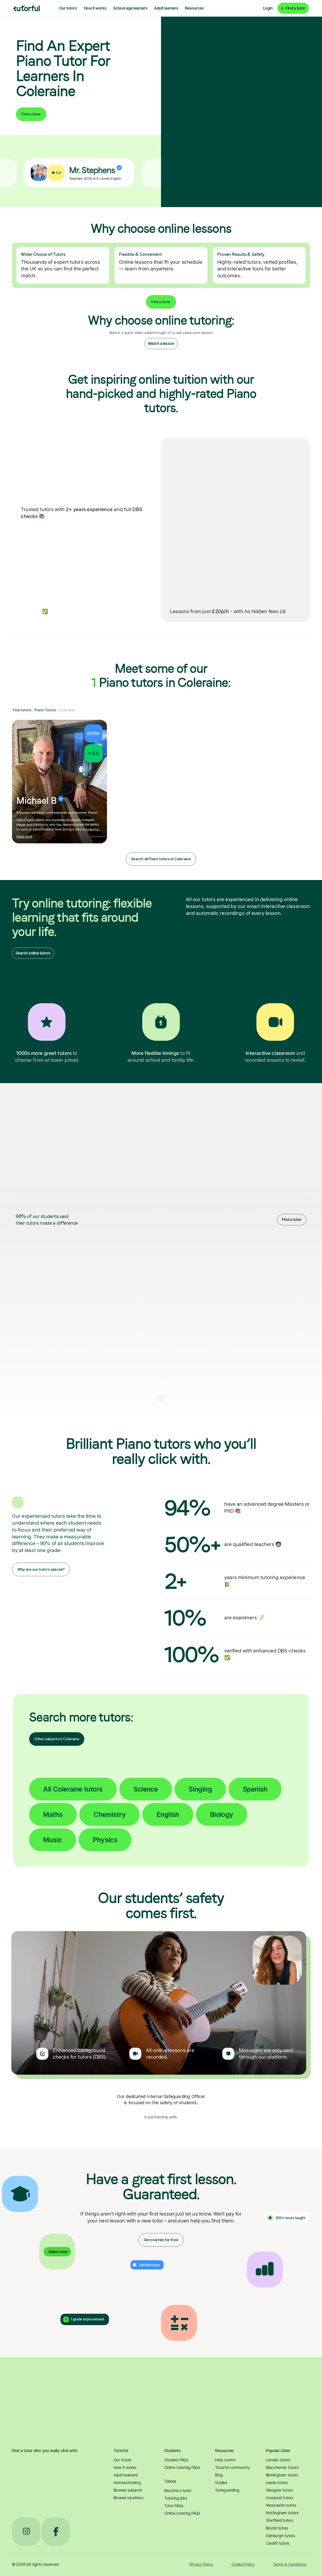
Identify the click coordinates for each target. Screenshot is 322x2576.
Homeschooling (127, 2482)
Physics (105, 1840)
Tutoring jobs (175, 2498)
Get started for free (161, 2240)
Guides (221, 2482)
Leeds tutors (277, 2482)
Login (267, 8)
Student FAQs (176, 2460)
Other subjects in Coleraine (56, 1739)
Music (52, 1840)
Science (145, 1789)
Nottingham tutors (282, 2513)
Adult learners (166, 8)
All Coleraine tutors (73, 1789)
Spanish (255, 1789)
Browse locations (128, 2498)
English (168, 1814)
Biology (221, 1814)
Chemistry (109, 1814)
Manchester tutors (282, 2467)
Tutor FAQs (173, 2506)
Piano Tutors (45, 710)
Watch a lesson (161, 343)
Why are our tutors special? (40, 1569)
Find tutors (22, 710)
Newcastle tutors (281, 2505)
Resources (194, 8)
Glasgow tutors (279, 2490)
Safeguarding (227, 2490)
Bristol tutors (277, 2528)
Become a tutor (177, 2490)
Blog (219, 2475)
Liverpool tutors (279, 2498)
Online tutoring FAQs (182, 2467)
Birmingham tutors (282, 2475)
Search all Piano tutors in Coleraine (161, 859)
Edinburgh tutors (280, 2536)
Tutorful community (232, 2467)
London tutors (278, 2460)
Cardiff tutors (277, 2543)
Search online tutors (33, 953)
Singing (200, 1789)
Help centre (225, 2460)
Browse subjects (128, 2490)
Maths (52, 1814)
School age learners (130, 8)
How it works (95, 8)
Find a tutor (31, 114)
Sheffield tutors (279, 2520)
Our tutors (68, 8)
